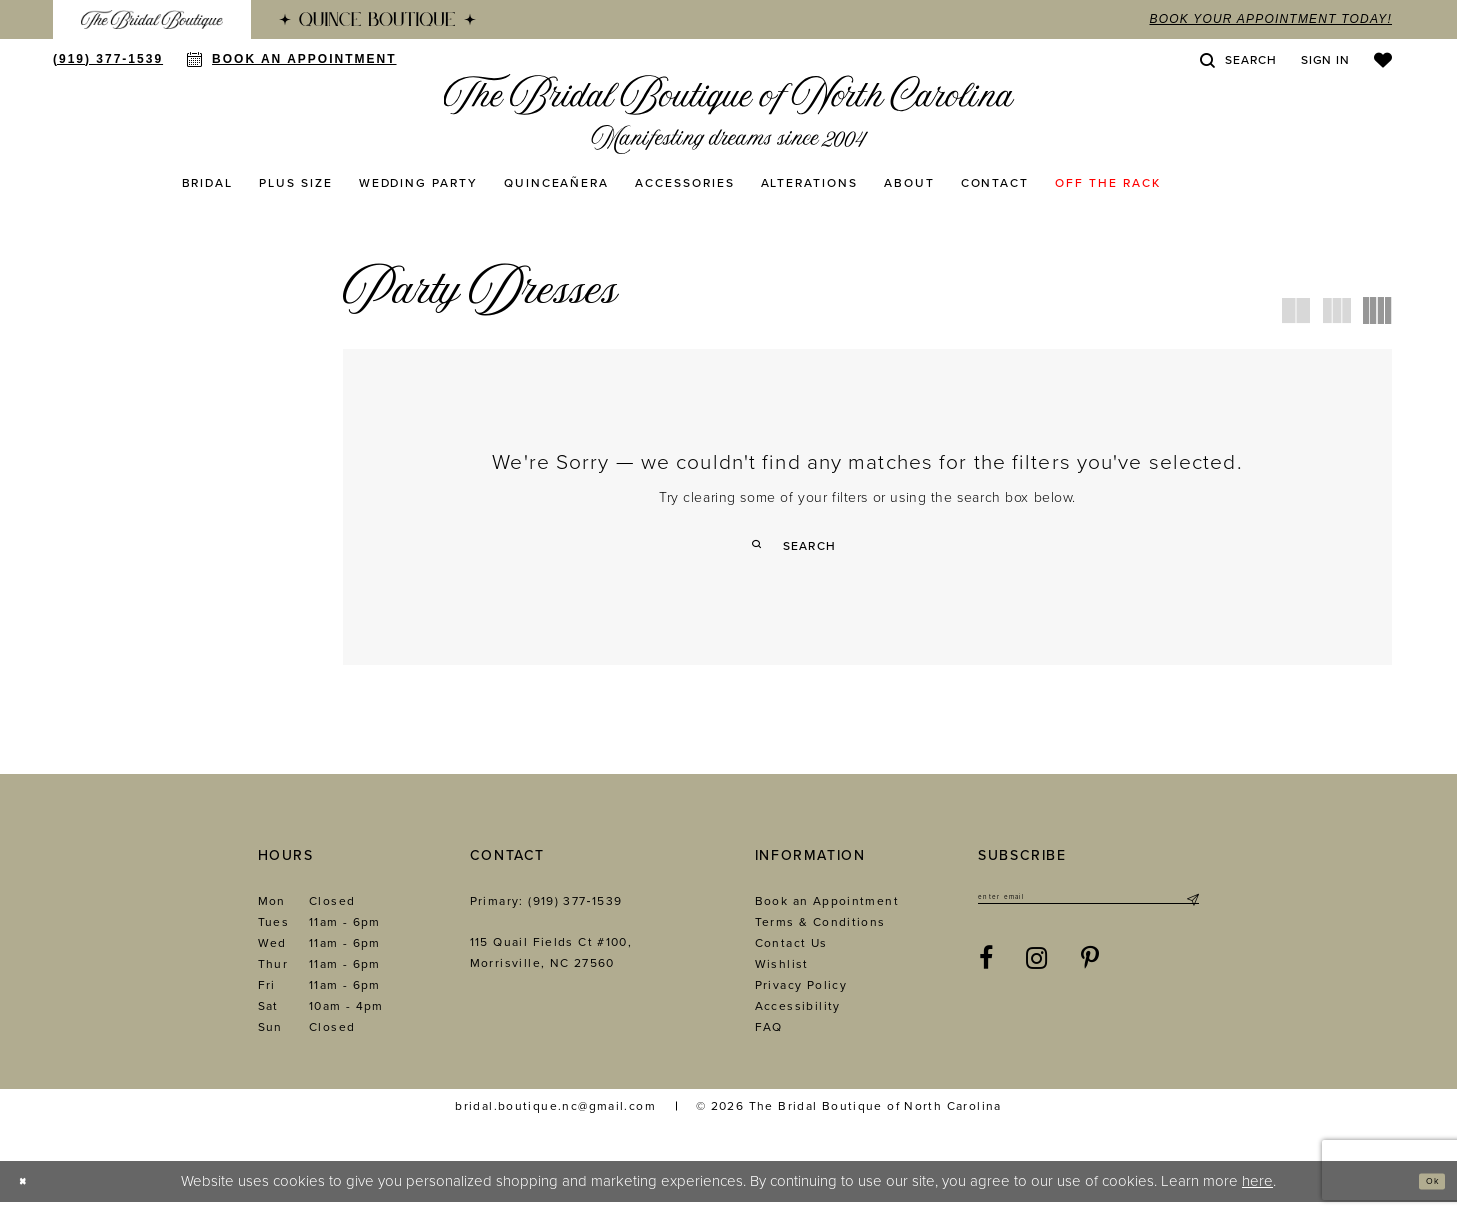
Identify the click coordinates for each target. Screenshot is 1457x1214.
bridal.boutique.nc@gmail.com (555, 1118)
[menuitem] (152, 19)
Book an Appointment (827, 913)
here (1257, 1193)
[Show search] (1238, 60)
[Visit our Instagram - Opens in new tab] (1037, 980)
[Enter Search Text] (867, 545)
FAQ (769, 1039)
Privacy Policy (801, 997)
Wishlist (782, 976)
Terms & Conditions (820, 934)
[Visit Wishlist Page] (1383, 60)
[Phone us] (108, 59)
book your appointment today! (1270, 19)
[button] (1325, 60)
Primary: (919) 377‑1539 (546, 913)
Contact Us (791, 955)
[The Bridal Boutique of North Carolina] (728, 114)
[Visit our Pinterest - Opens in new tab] (1090, 980)
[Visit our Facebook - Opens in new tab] (986, 980)
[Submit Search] (764, 545)
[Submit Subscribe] (1191, 914)
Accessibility (798, 1018)
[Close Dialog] (30, 1193)
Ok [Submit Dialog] (1423, 1193)
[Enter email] (1088, 914)
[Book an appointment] (291, 59)
